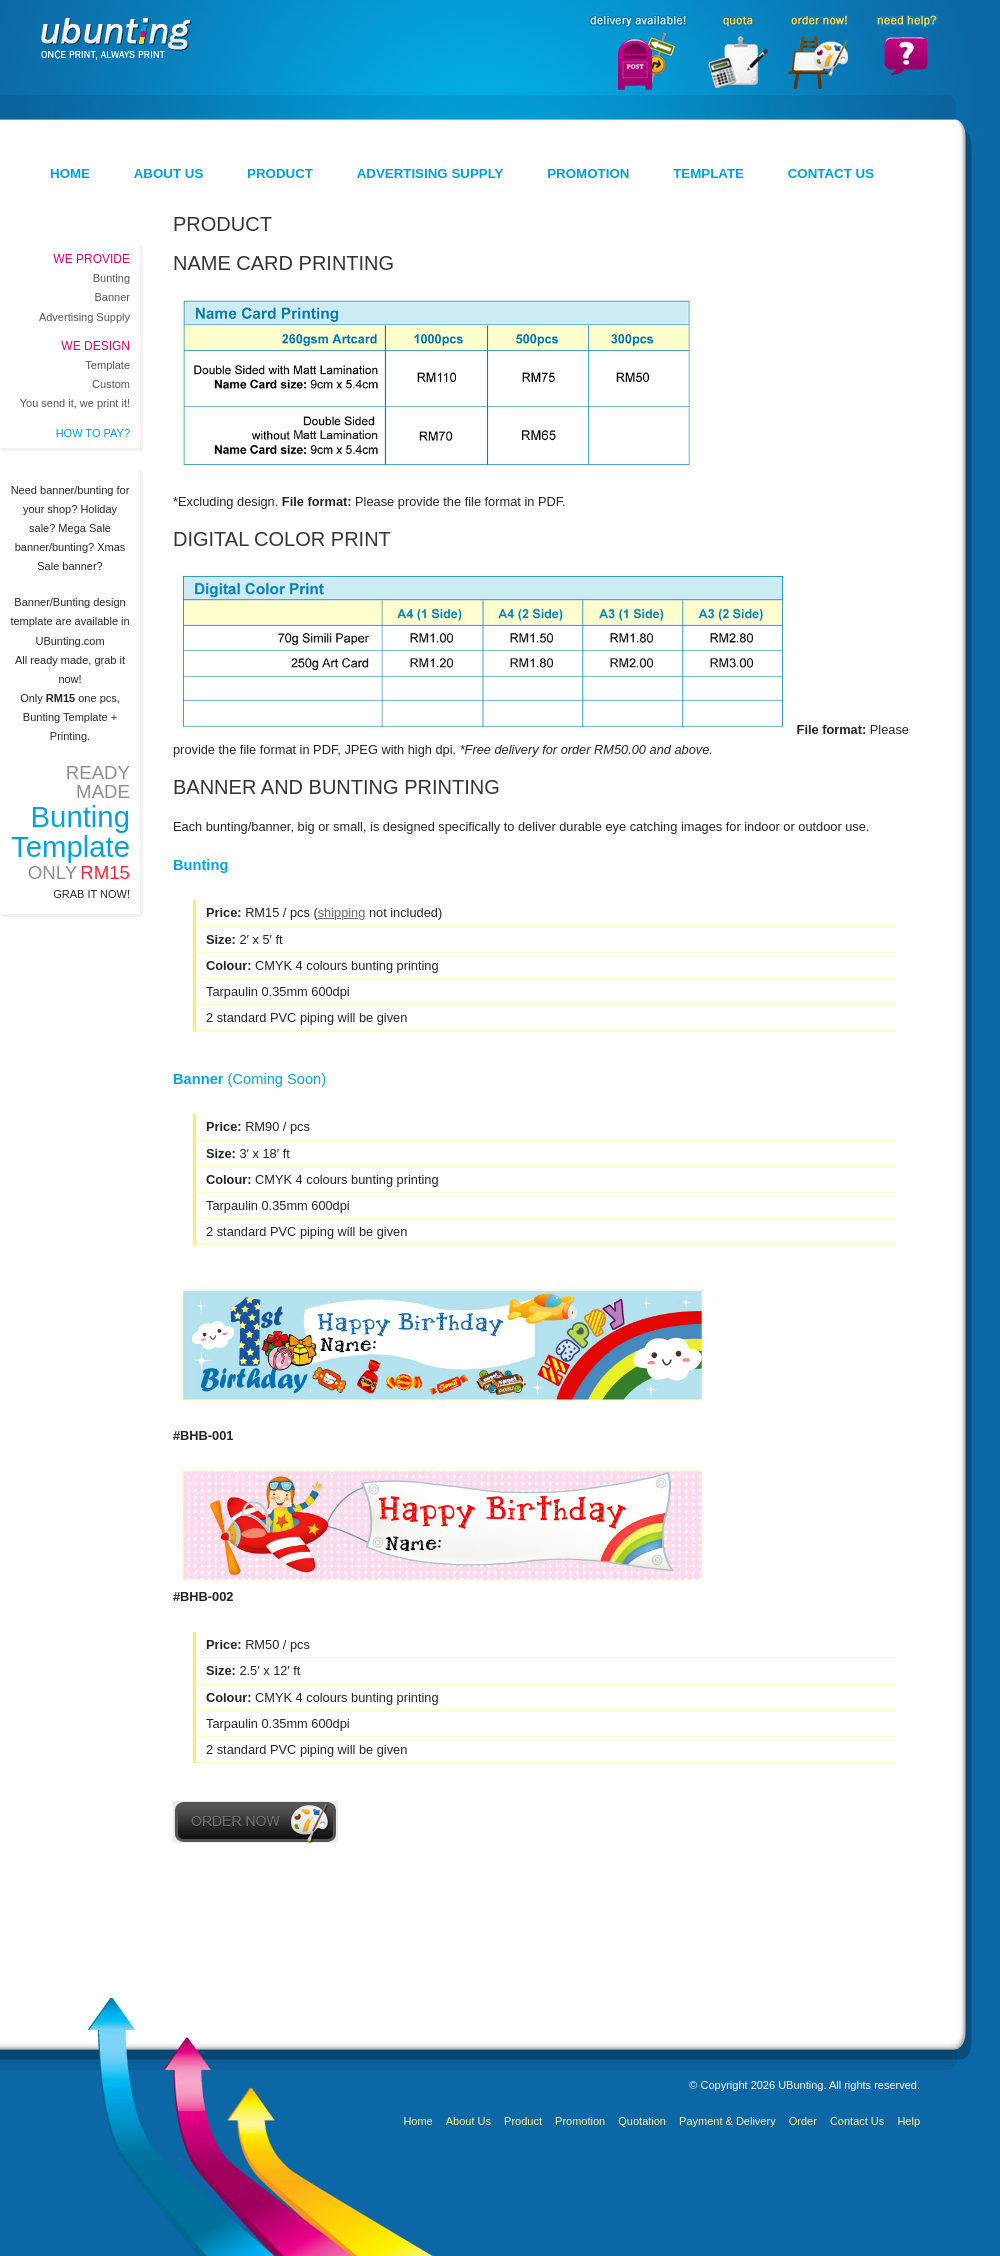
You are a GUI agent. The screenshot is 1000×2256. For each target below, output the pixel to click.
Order (803, 2121)
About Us (169, 173)
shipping (342, 912)
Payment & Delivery (727, 2121)
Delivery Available (635, 51)
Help (908, 2121)
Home (70, 173)
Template (708, 173)
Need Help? (906, 51)
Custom (111, 384)
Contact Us (831, 173)
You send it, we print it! (75, 403)
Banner (112, 297)
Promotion (588, 173)
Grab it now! (91, 894)
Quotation (642, 2121)
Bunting (111, 278)
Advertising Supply (430, 173)
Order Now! (818, 51)
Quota (736, 51)
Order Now (255, 1822)
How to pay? (93, 433)
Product (280, 173)
